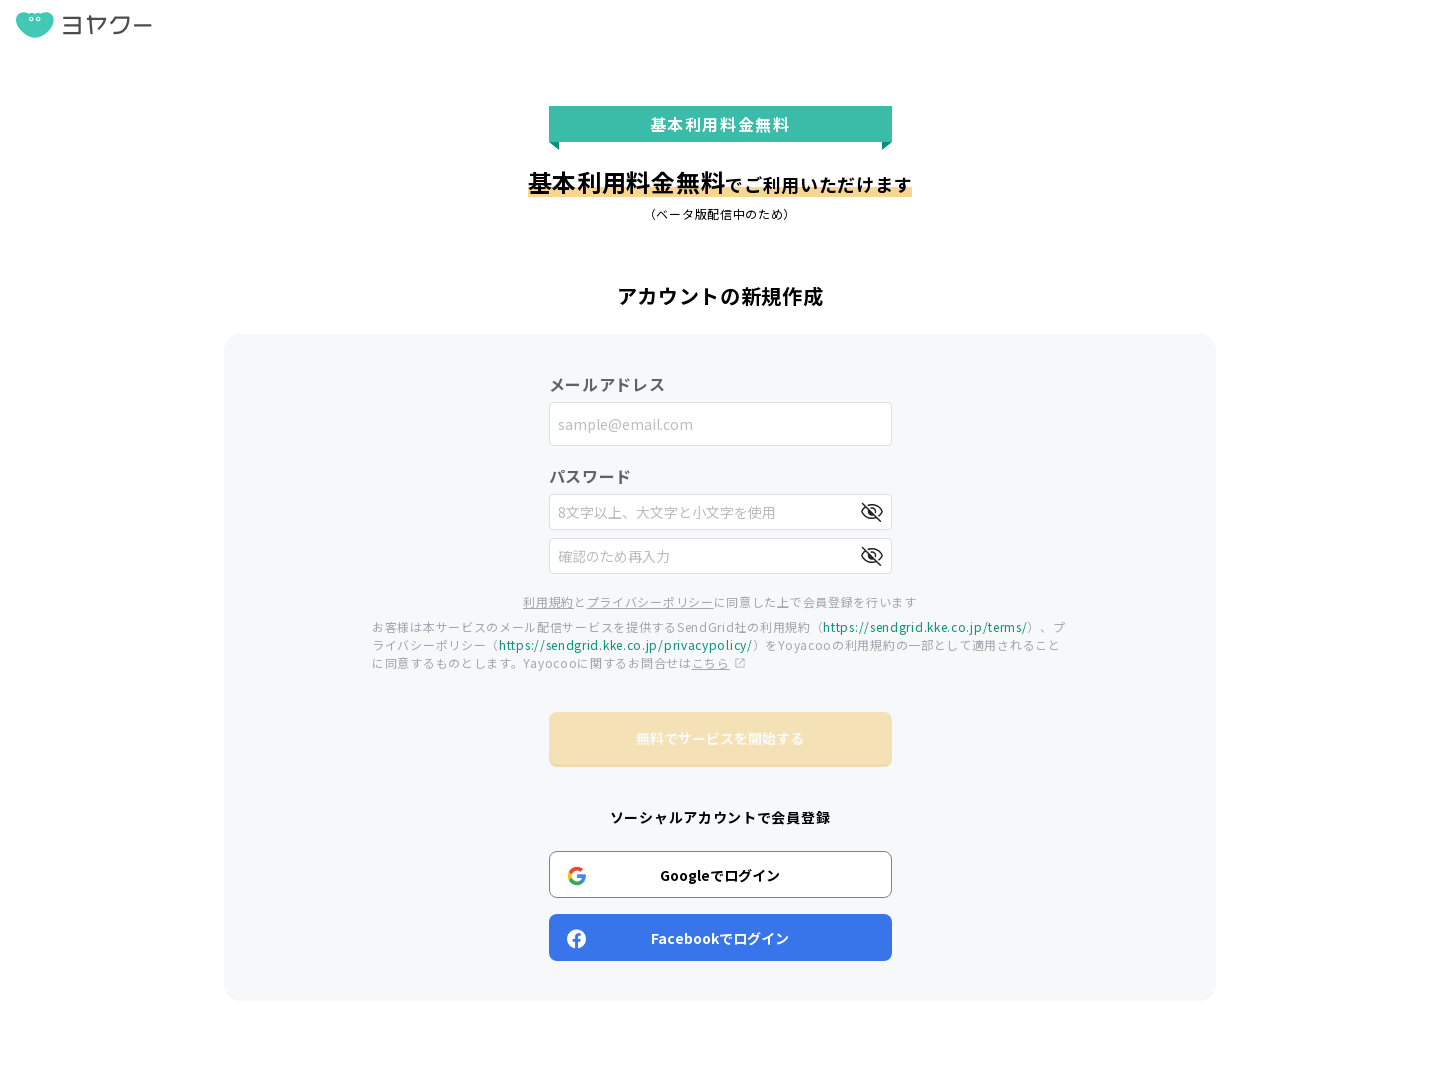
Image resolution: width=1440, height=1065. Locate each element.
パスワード (591, 476)
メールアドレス (607, 384)
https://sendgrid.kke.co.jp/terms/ (925, 626)
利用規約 (548, 601)
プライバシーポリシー (650, 601)
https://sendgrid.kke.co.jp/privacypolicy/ (626, 644)
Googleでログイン (674, 875)
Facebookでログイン (678, 938)
